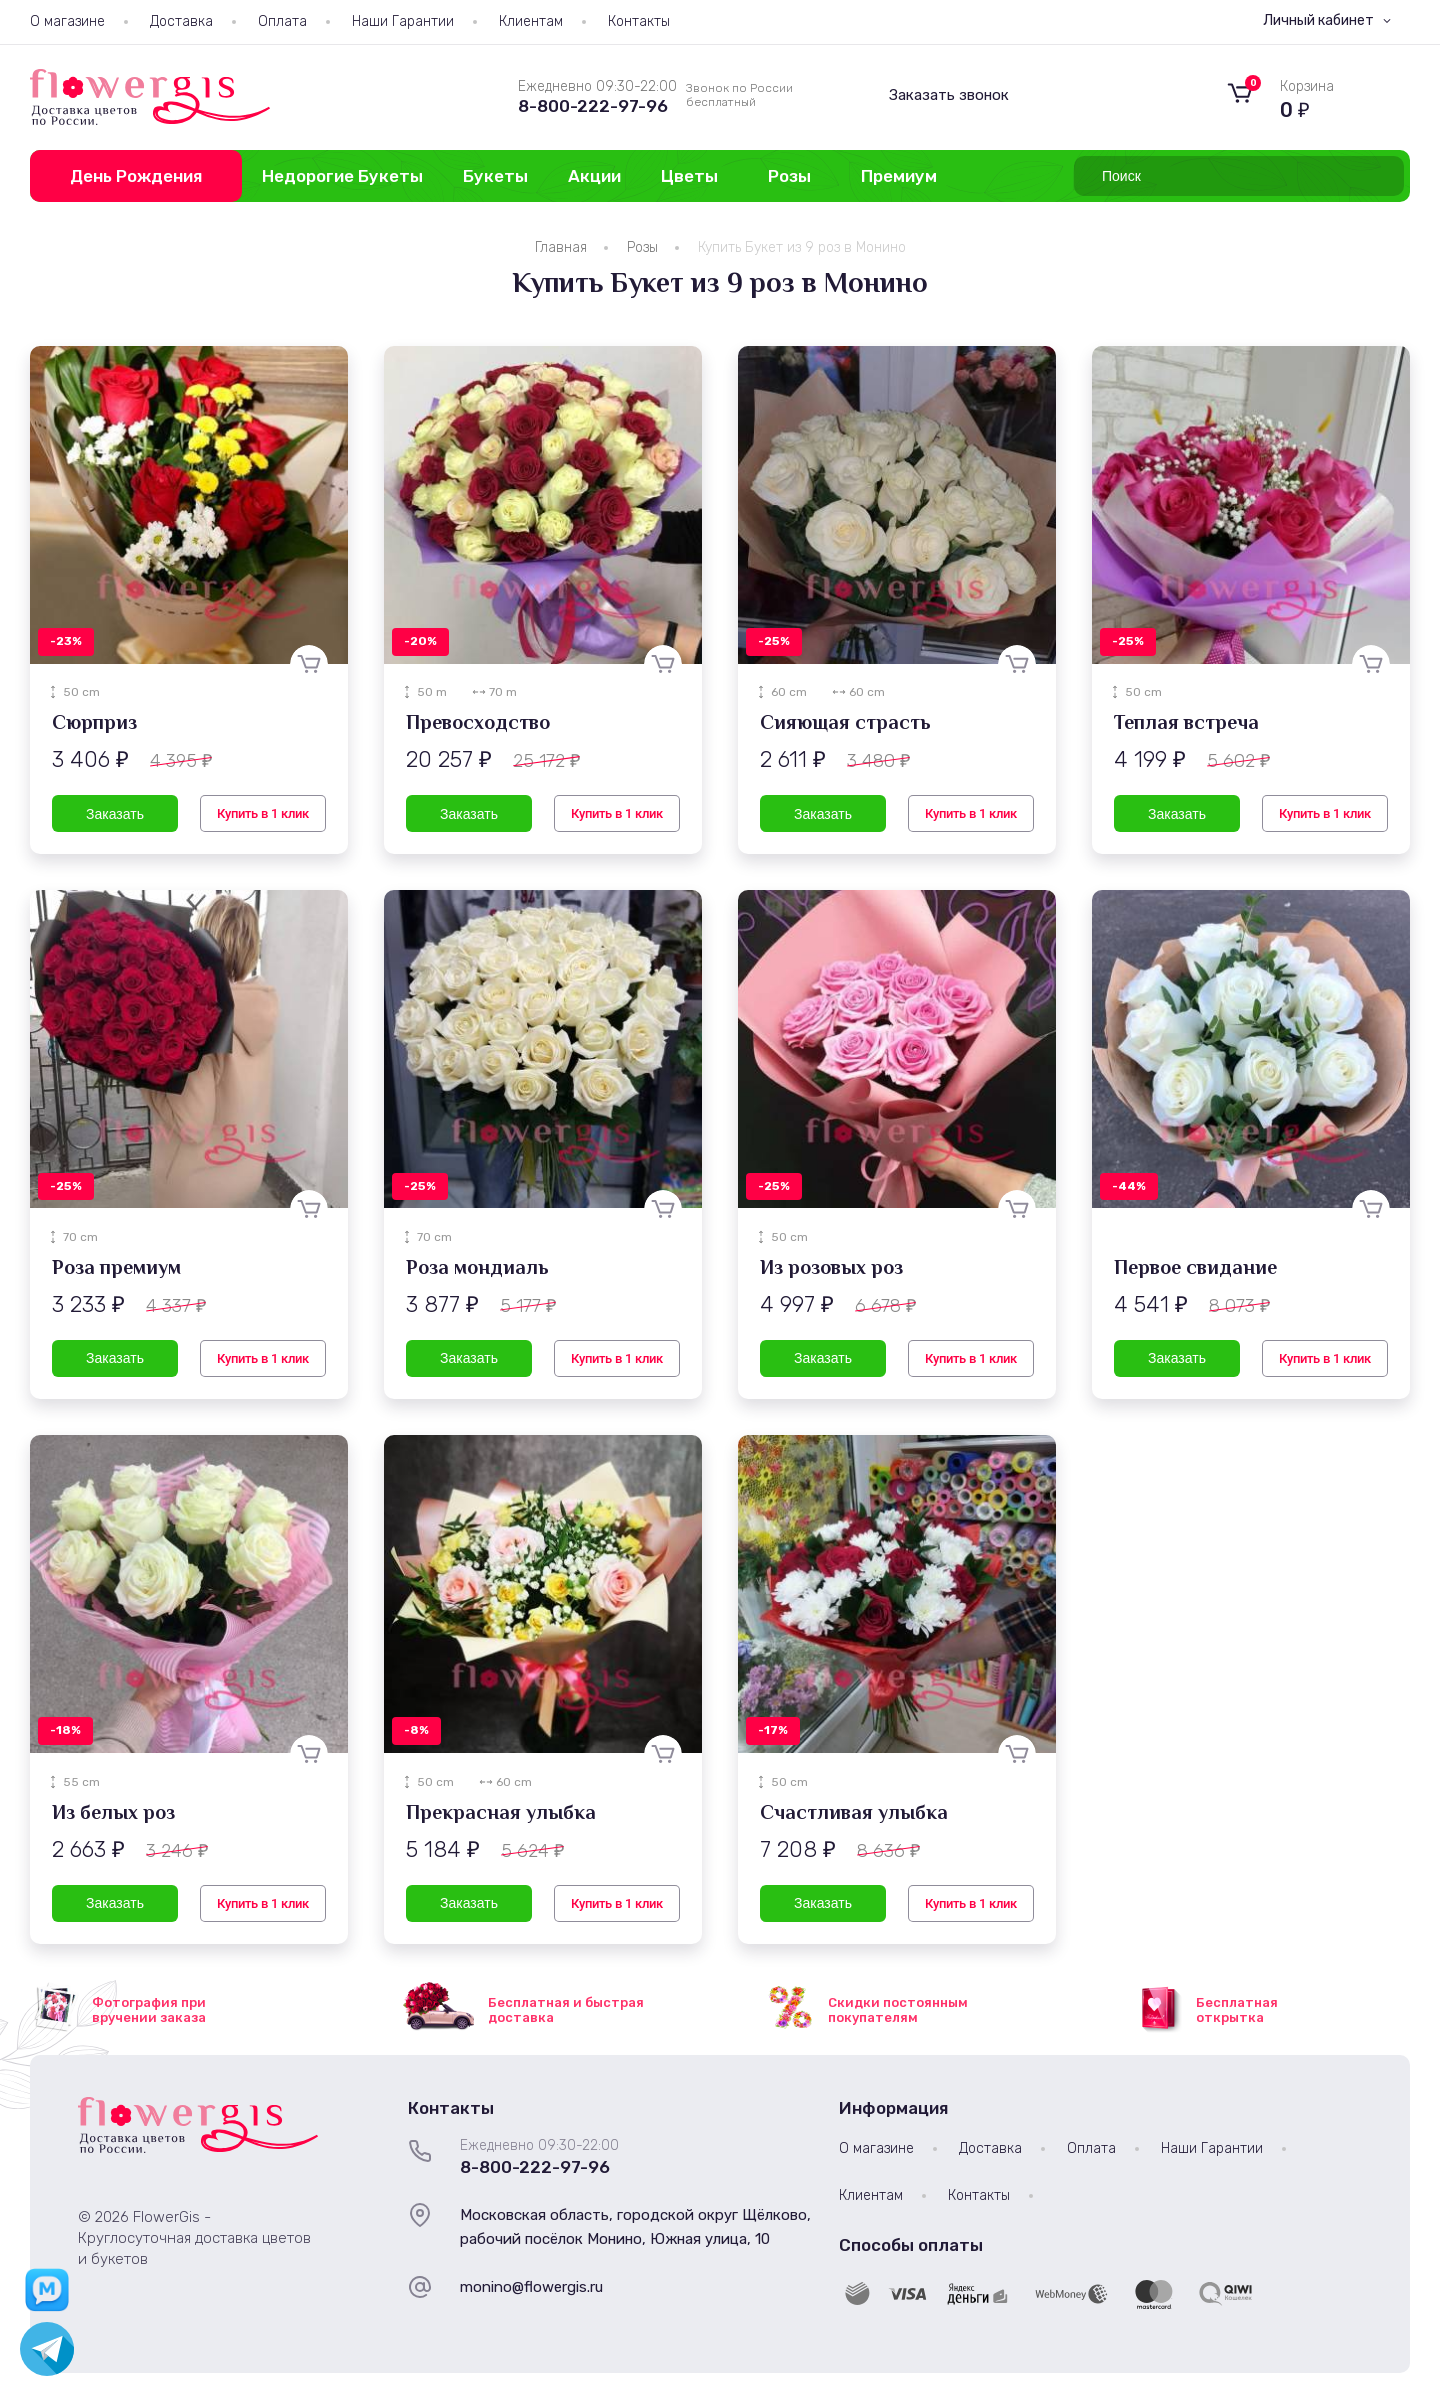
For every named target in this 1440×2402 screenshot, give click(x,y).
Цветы (689, 176)
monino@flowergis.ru (531, 2287)
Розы (789, 176)
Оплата (282, 21)
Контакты (639, 21)
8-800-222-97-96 (593, 106)
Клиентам (531, 21)
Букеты (495, 176)
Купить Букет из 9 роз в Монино (802, 247)
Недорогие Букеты (342, 176)
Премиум (899, 176)
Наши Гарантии (403, 21)
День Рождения (136, 176)
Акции (594, 176)
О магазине (67, 21)
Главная (561, 247)
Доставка (181, 21)
